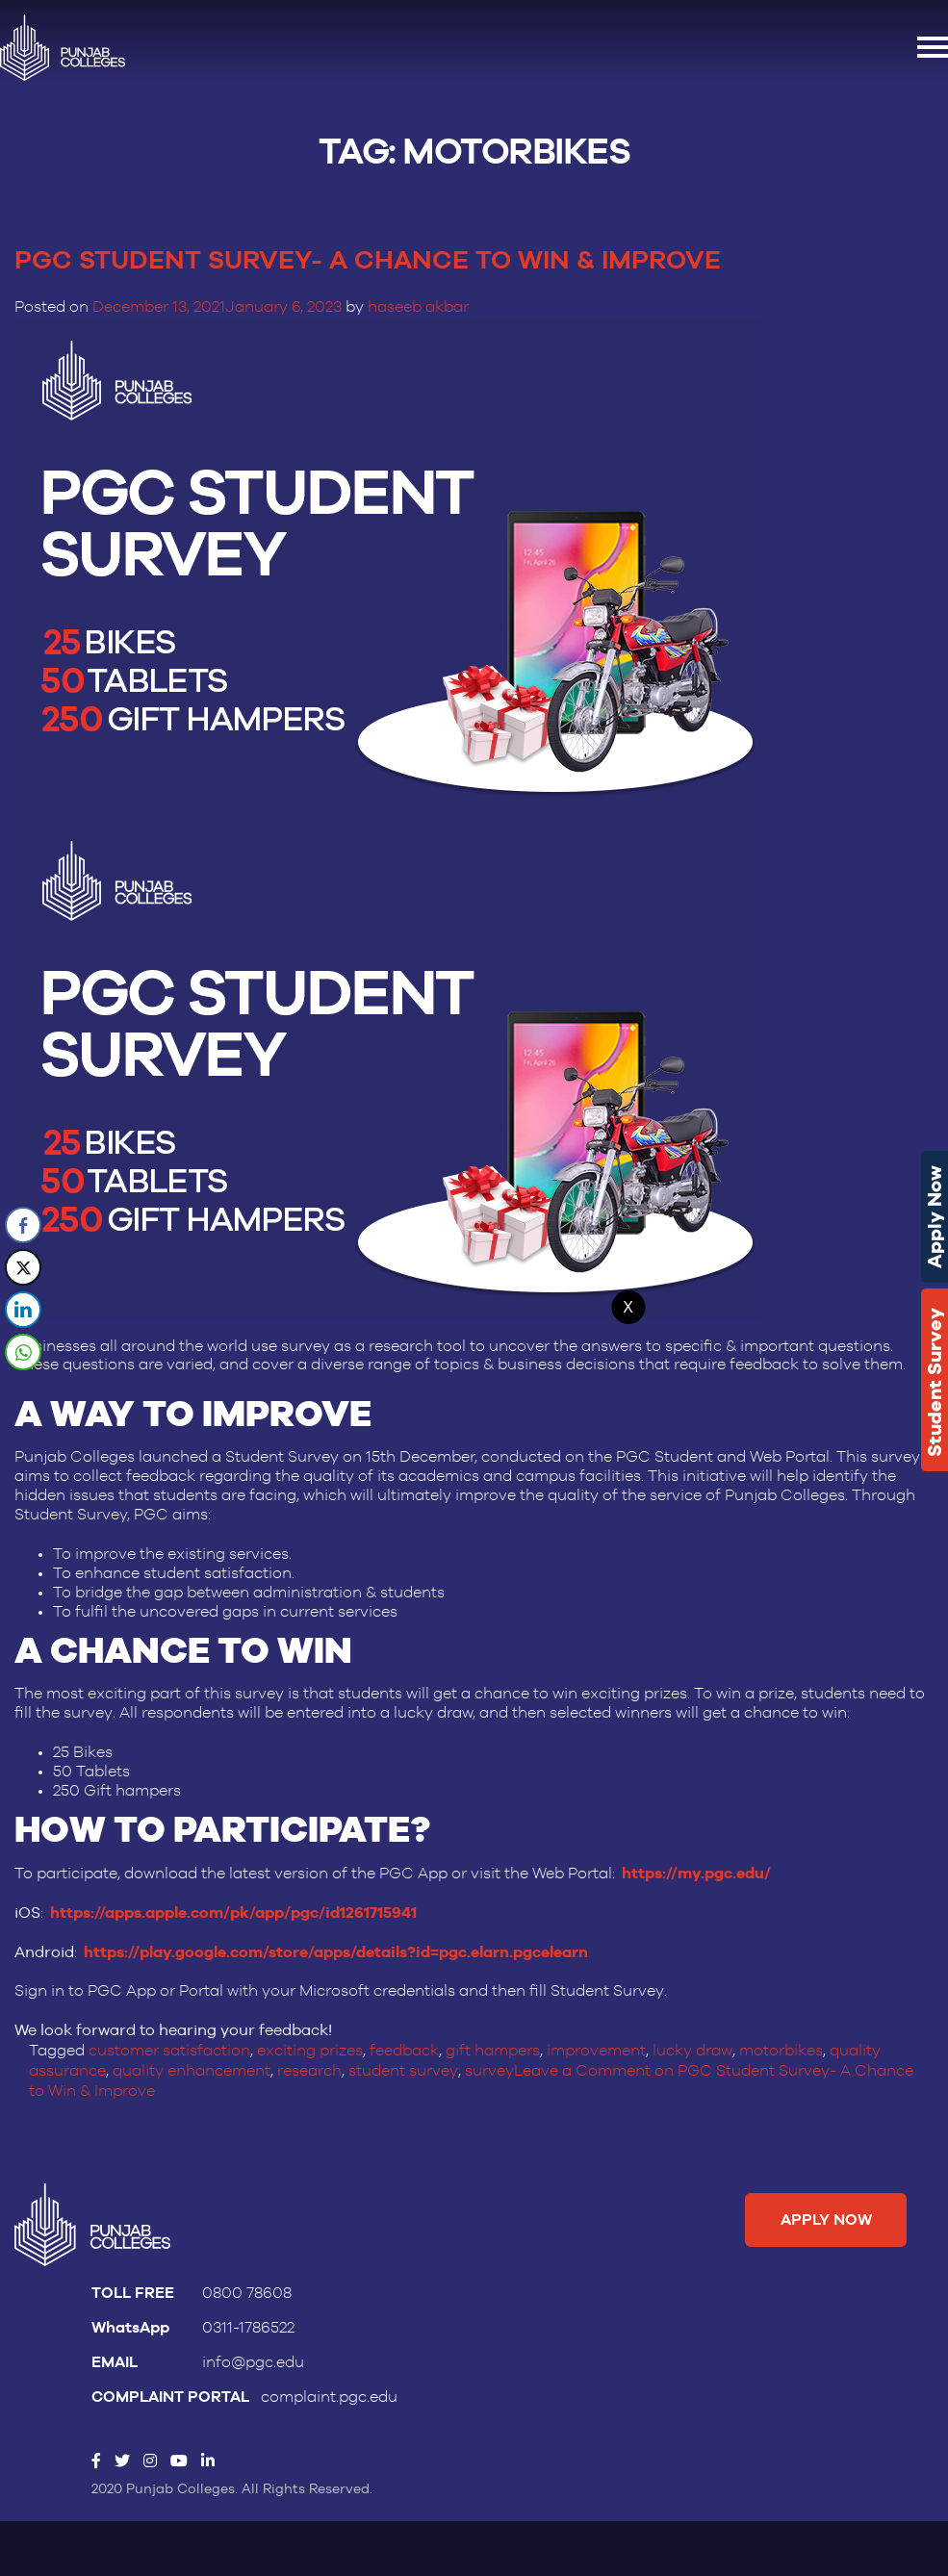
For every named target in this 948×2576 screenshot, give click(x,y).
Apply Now (934, 1216)
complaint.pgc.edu (329, 2390)
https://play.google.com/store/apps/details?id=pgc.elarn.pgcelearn (336, 1950)
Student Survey (934, 1382)
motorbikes (780, 2046)
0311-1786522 (248, 2321)
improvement (596, 2046)
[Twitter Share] (23, 1267)
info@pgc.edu (253, 2355)
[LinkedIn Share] (23, 1309)
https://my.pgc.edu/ (696, 1873)
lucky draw (692, 2046)
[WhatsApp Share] (23, 1352)
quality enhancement (191, 2066)
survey (488, 2066)
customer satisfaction (169, 2046)
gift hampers (493, 2046)
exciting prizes (310, 2046)
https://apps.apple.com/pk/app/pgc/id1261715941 (233, 1911)
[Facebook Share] (23, 1225)
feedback (404, 2046)
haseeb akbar (418, 307)
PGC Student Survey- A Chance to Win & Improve (378, 260)
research (309, 2066)
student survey (402, 2066)
